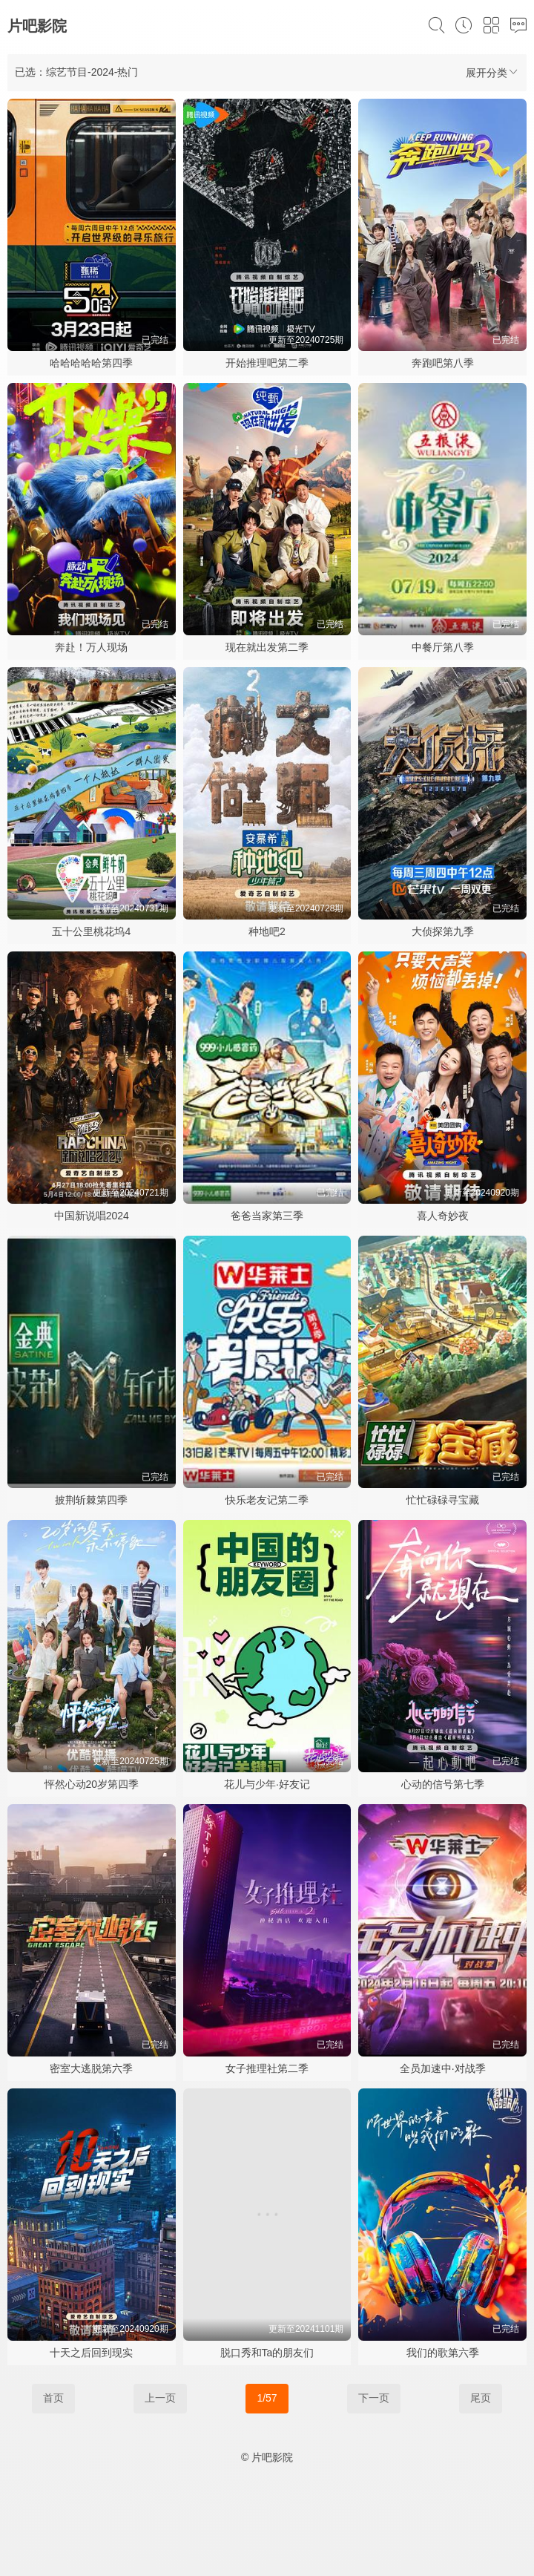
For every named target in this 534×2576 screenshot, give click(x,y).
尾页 (480, 2398)
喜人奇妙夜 (443, 1216)
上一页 (160, 2398)
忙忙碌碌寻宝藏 (442, 1500)
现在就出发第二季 (267, 647)
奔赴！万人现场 (91, 647)
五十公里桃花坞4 (91, 931)
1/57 (267, 2398)
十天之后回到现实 (91, 2353)
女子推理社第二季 (267, 2068)
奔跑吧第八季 (443, 363)
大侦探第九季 (443, 931)
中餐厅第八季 (443, 647)
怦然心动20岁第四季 (91, 1784)
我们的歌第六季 (442, 2353)
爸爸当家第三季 (267, 1216)
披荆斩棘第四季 (91, 1500)
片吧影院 (37, 26)
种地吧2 (267, 931)
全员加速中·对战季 (443, 2068)
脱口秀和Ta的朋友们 (267, 2353)
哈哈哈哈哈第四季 (91, 363)
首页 (53, 2398)
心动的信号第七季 (442, 1784)
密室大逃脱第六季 (91, 2068)
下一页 (373, 2398)
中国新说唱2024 (91, 1216)
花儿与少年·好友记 (267, 1784)
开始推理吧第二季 (267, 363)
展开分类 (492, 72)
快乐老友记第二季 (267, 1500)
